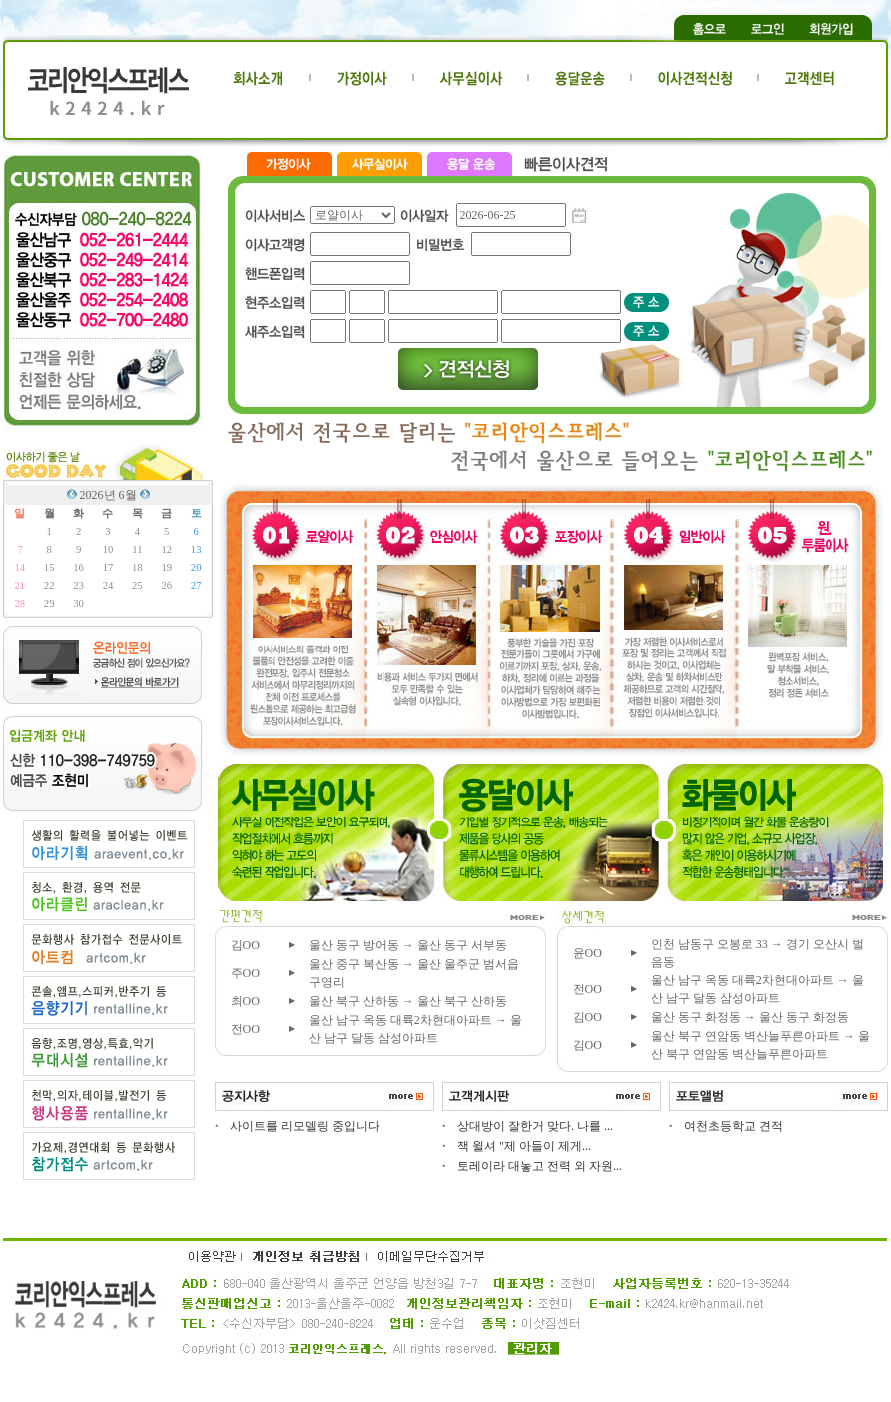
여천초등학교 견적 (733, 1126)
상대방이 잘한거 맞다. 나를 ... (535, 1126)
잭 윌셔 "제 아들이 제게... (524, 1146)
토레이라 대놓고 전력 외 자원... (539, 1166)
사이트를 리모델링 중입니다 (305, 1126)
